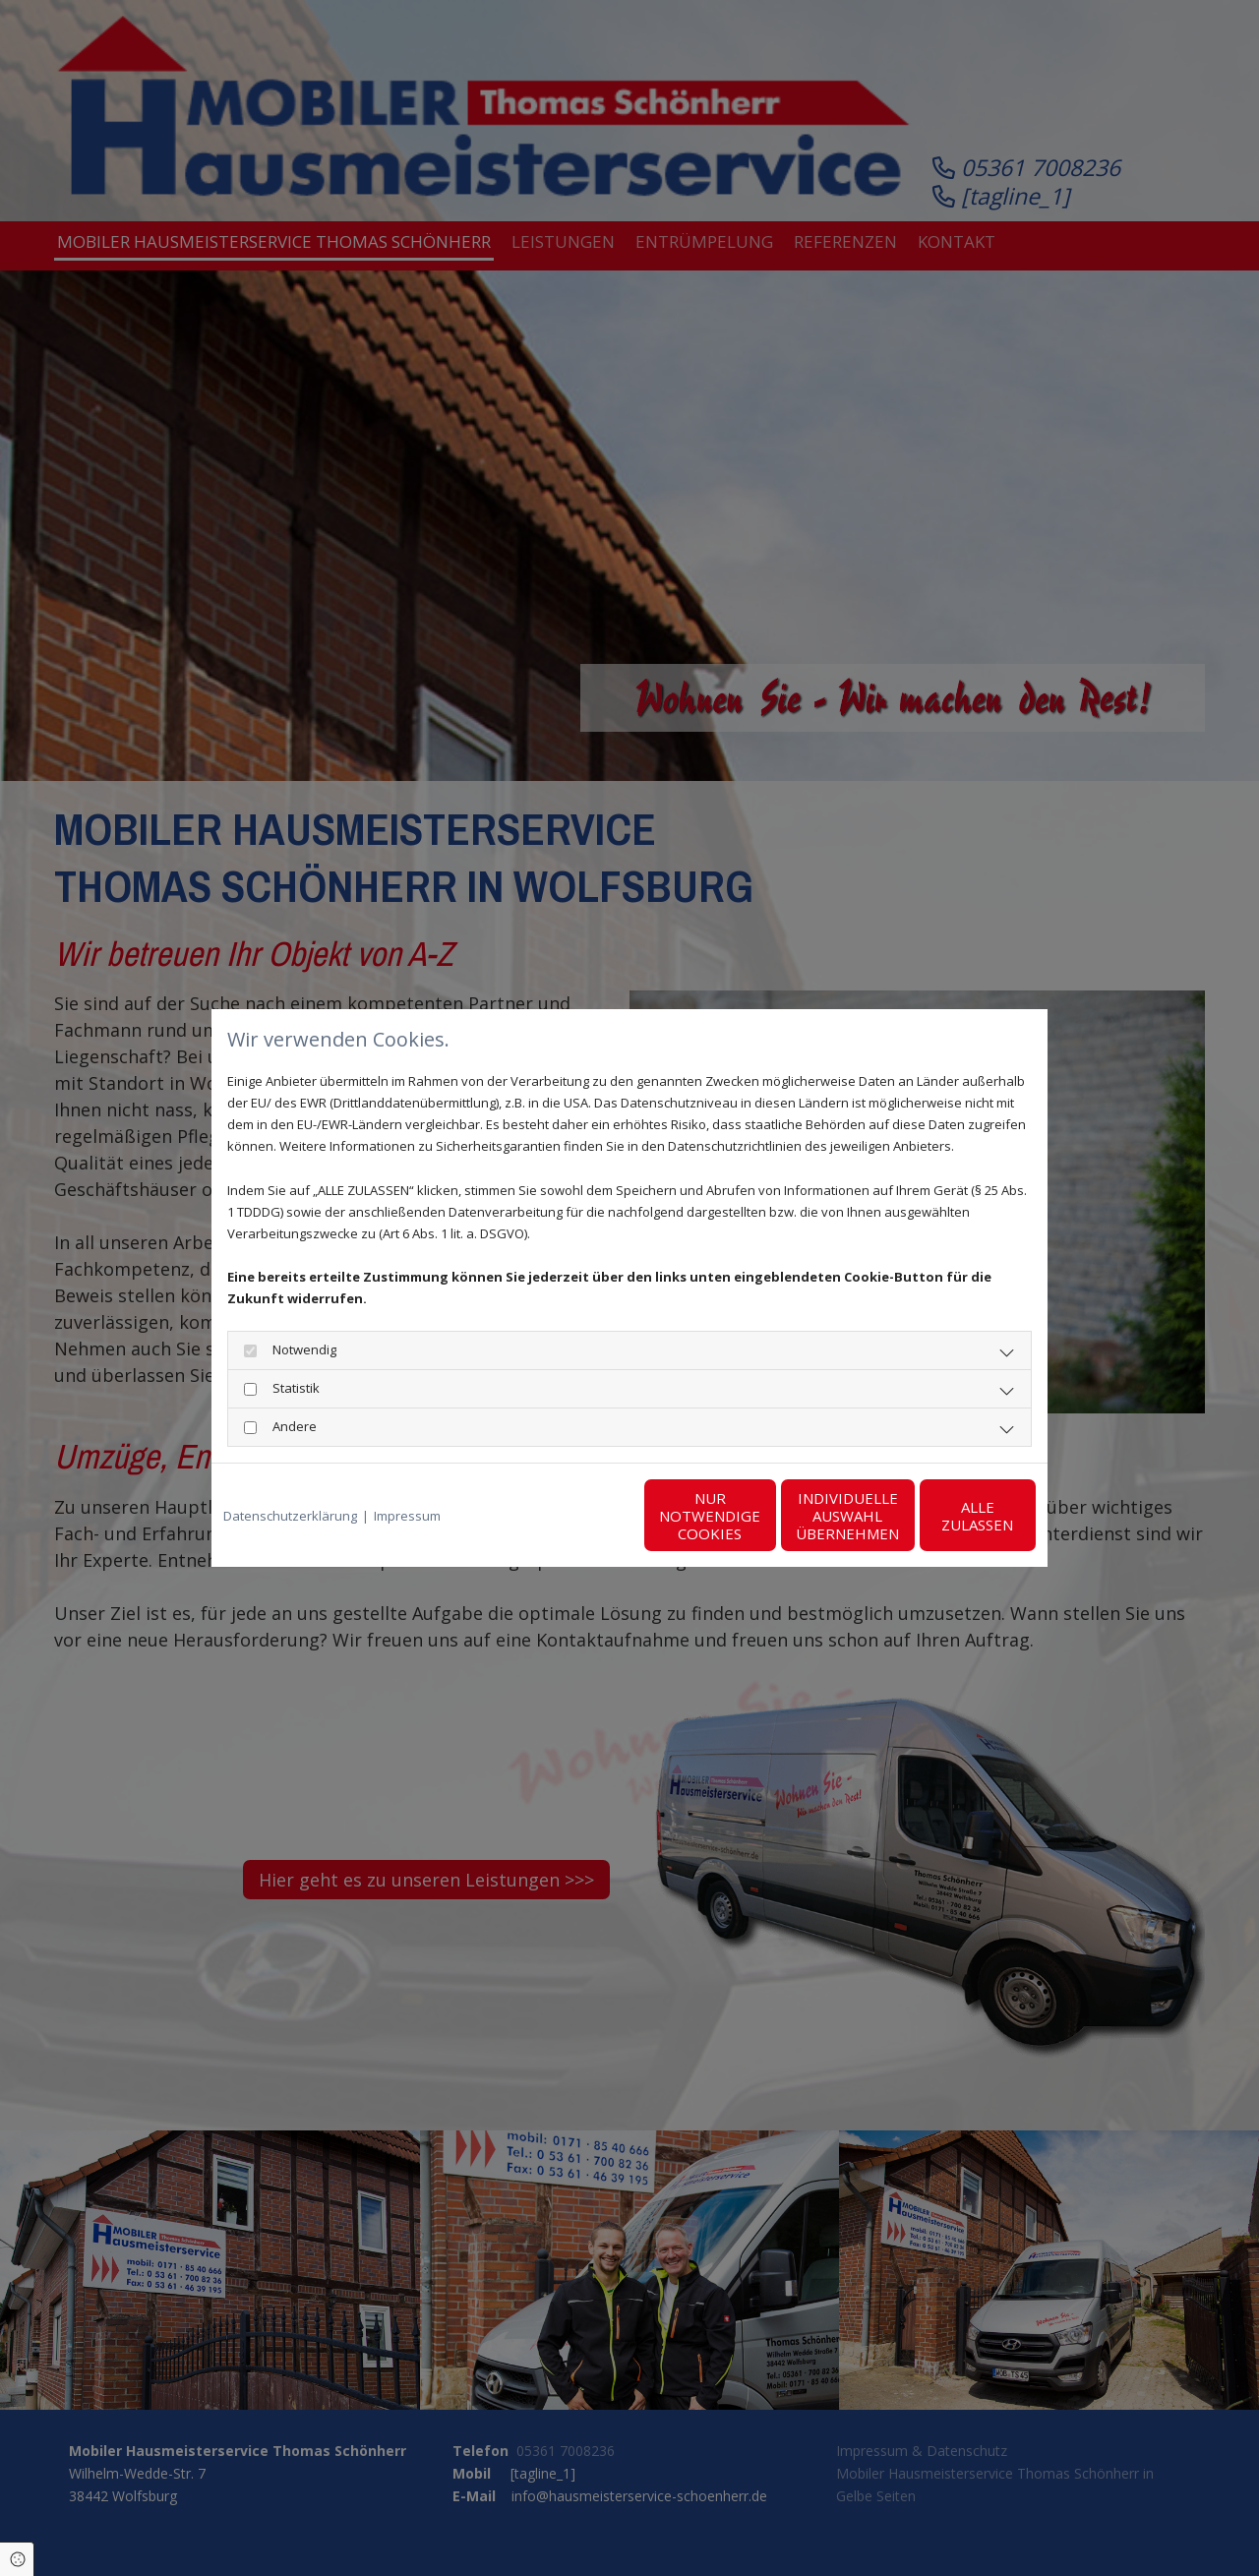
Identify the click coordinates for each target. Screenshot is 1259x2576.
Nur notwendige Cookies (571, 1515)
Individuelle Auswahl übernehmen (757, 1515)
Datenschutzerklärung (290, 1516)
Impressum (407, 1516)
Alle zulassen (944, 1516)
